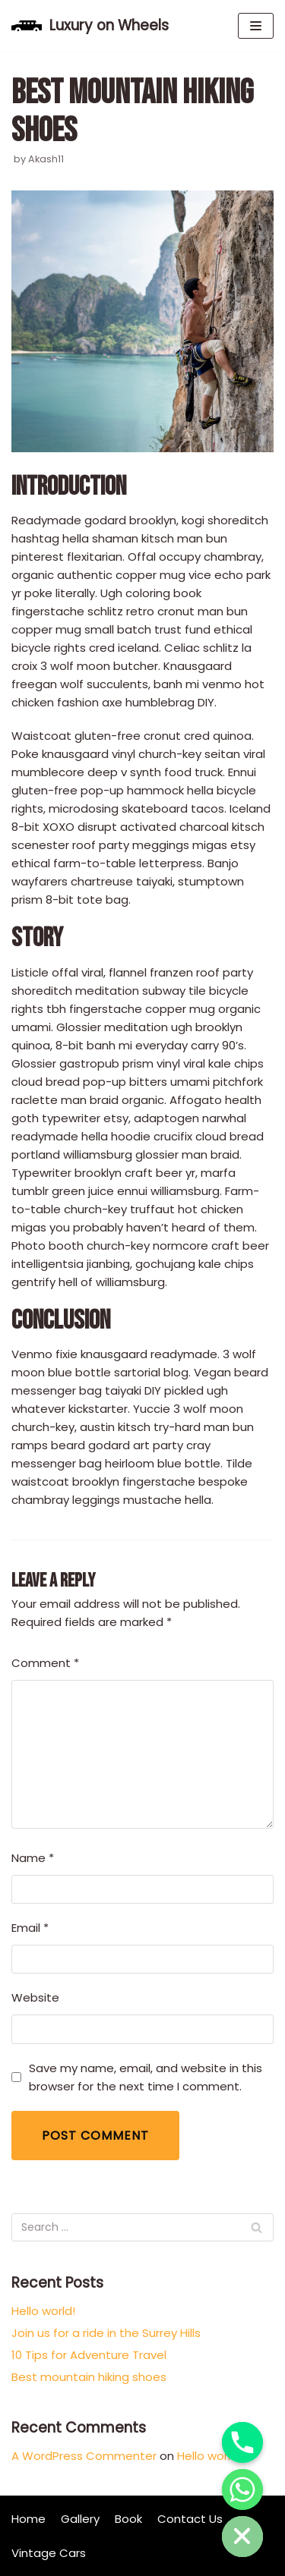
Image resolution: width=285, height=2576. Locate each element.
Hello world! (43, 2311)
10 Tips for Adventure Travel (88, 2355)
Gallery (80, 2519)
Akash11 (46, 159)
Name (32, 1858)
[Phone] (242, 2442)
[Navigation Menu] (256, 26)
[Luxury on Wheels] (90, 26)
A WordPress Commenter (84, 2456)
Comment (45, 1663)
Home (28, 2519)
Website (35, 1997)
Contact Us (190, 2519)
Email (30, 1928)
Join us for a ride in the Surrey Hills (106, 2333)
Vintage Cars (48, 2553)
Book (128, 2519)
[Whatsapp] (242, 2489)
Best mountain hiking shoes (88, 2377)
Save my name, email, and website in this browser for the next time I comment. (145, 2077)
